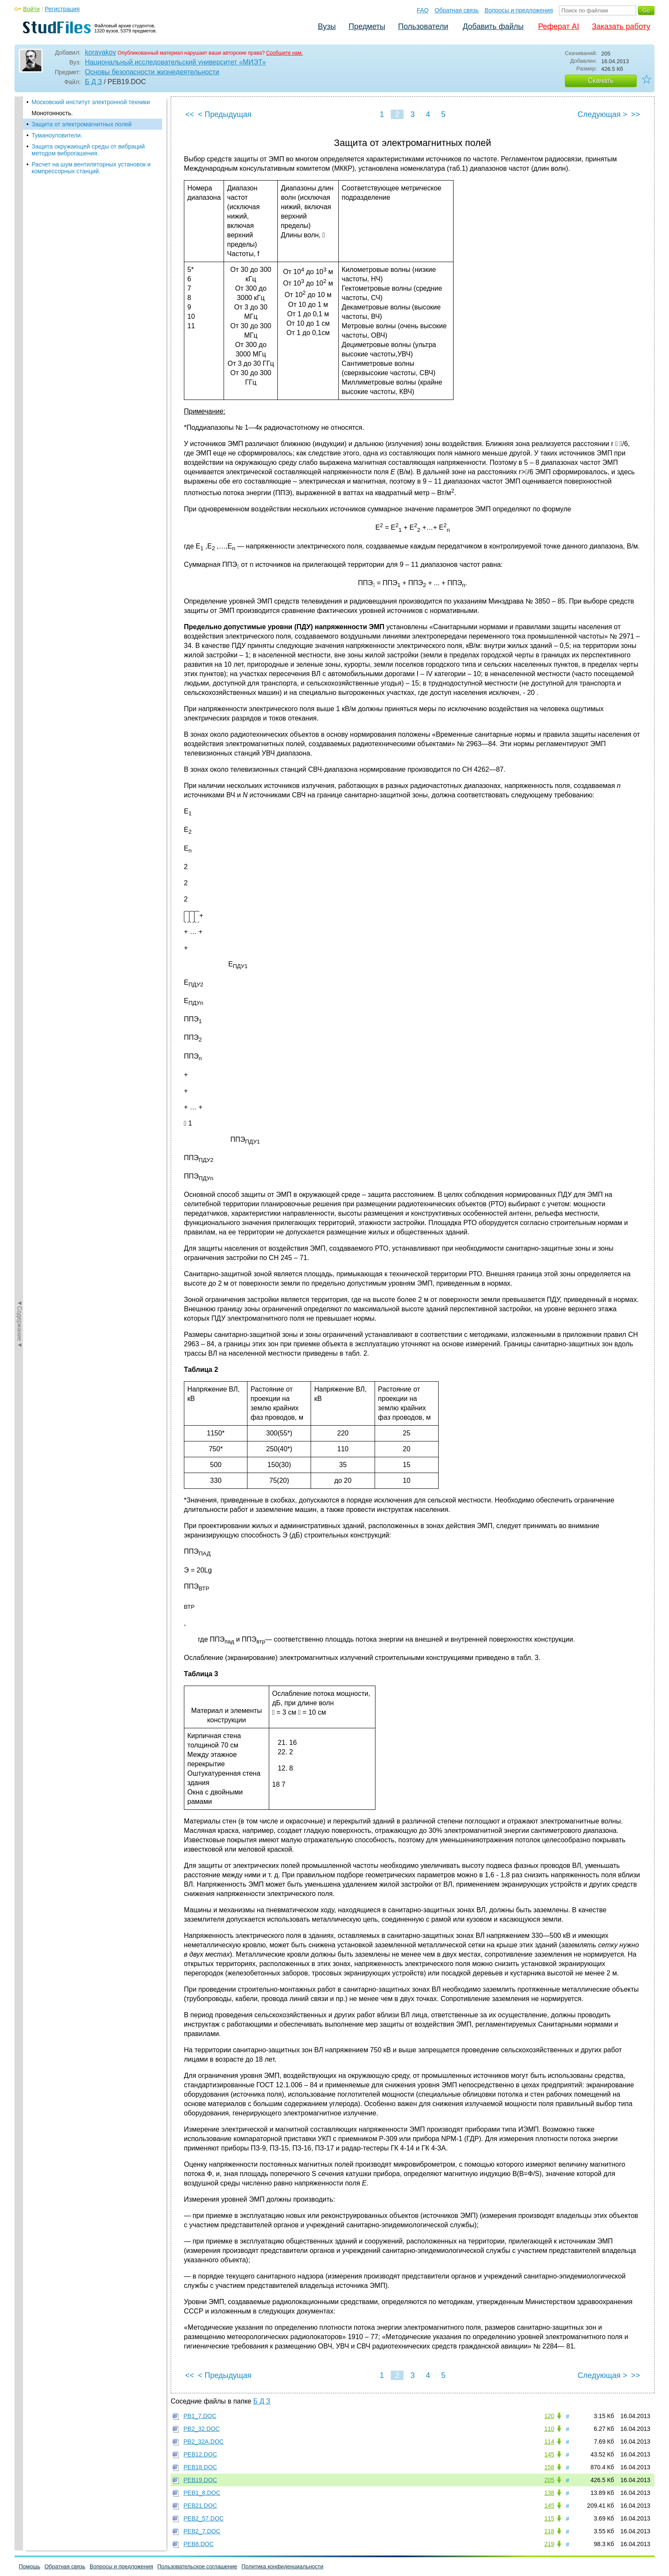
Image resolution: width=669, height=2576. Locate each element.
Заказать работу (621, 26)
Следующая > (602, 114)
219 (549, 2544)
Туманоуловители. (57, 135)
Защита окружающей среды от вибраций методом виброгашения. (88, 150)
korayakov (100, 52)
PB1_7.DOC (199, 2416)
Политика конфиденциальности (282, 2566)
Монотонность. (52, 113)
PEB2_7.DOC (201, 2531)
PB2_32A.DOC (203, 2441)
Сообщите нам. (284, 52)
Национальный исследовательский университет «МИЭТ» (175, 62)
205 (549, 2480)
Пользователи (423, 26)
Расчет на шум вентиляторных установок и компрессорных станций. (91, 168)
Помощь (29, 2566)
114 (549, 2441)
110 (549, 2428)
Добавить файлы (493, 26)
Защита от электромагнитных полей (81, 124)
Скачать (601, 80)
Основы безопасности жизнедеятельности (152, 72)
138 (549, 2492)
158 (549, 2467)
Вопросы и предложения (519, 10)
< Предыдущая (225, 114)
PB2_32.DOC (201, 2428)
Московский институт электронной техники (91, 102)
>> (635, 114)
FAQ (423, 10)
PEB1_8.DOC (201, 2492)
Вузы (327, 26)
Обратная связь (457, 10)
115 (549, 2518)
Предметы (367, 26)
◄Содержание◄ (19, 246)
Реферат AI (558, 26)
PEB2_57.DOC (203, 2518)
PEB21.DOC (200, 2505)
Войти (31, 9)
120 (549, 2416)
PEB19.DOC (200, 2480)
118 (549, 2531)
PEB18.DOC (200, 2467)
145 (549, 2454)
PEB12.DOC (200, 2454)
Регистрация (62, 9)
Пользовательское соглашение (197, 2566)
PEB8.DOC (198, 2544)
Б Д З (93, 81)
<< (189, 114)
